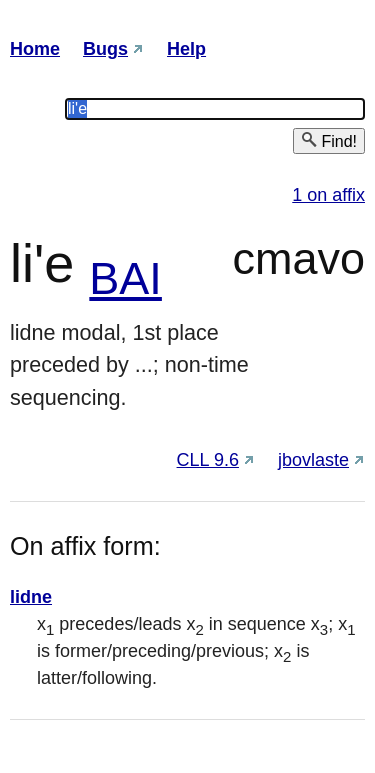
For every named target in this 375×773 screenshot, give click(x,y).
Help (186, 49)
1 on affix (328, 195)
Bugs (105, 49)
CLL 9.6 (208, 460)
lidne (31, 597)
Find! (329, 140)
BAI (125, 278)
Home (35, 49)
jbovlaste (313, 460)
